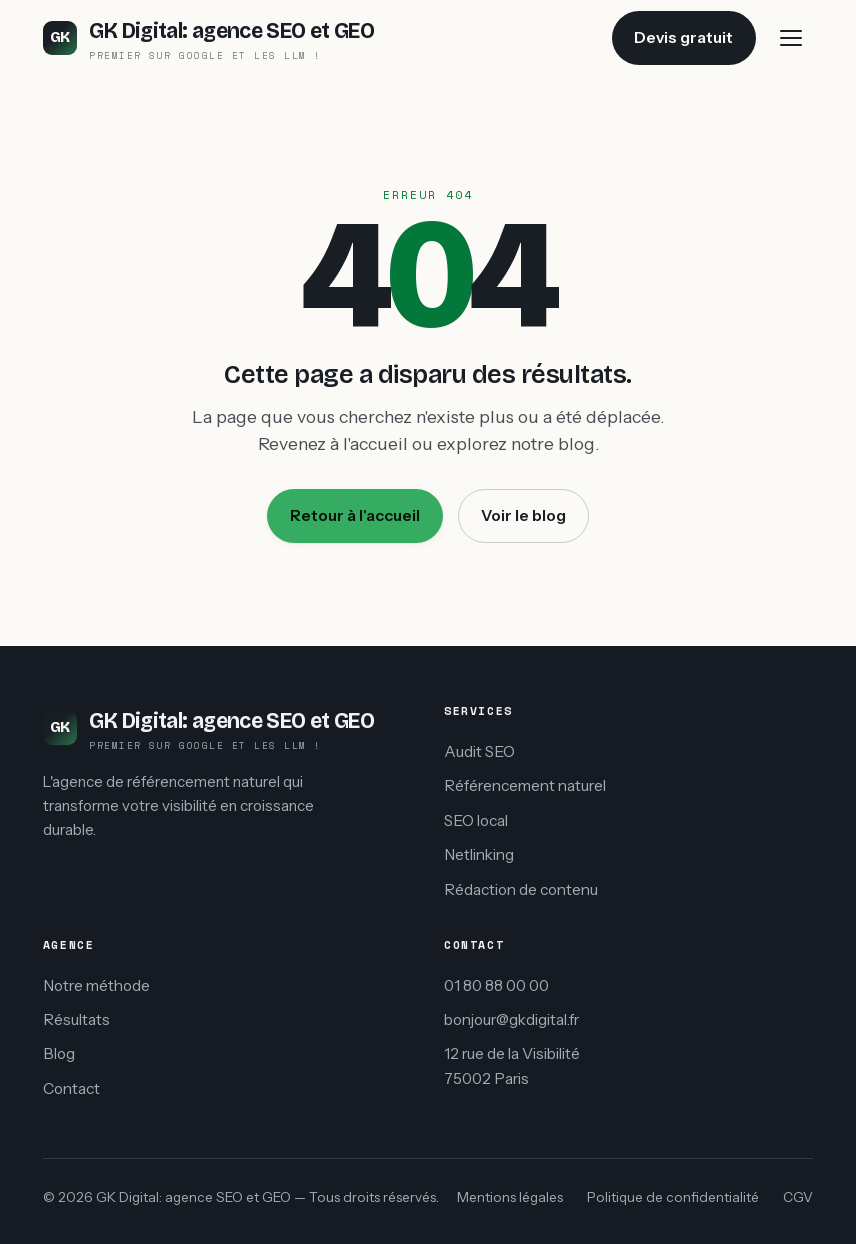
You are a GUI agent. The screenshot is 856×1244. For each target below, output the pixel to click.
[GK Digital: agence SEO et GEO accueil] (208, 37)
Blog (59, 1053)
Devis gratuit (683, 37)
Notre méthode (96, 985)
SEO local (476, 820)
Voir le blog (523, 515)
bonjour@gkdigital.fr (511, 1019)
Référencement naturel (525, 785)
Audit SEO (479, 751)
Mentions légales (510, 1197)
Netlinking (479, 854)
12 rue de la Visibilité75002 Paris (512, 1066)
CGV (798, 1197)
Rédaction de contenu (521, 889)
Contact (71, 1088)
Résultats (76, 1019)
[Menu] (791, 38)
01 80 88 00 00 (496, 985)
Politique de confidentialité (673, 1197)
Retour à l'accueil (355, 515)
